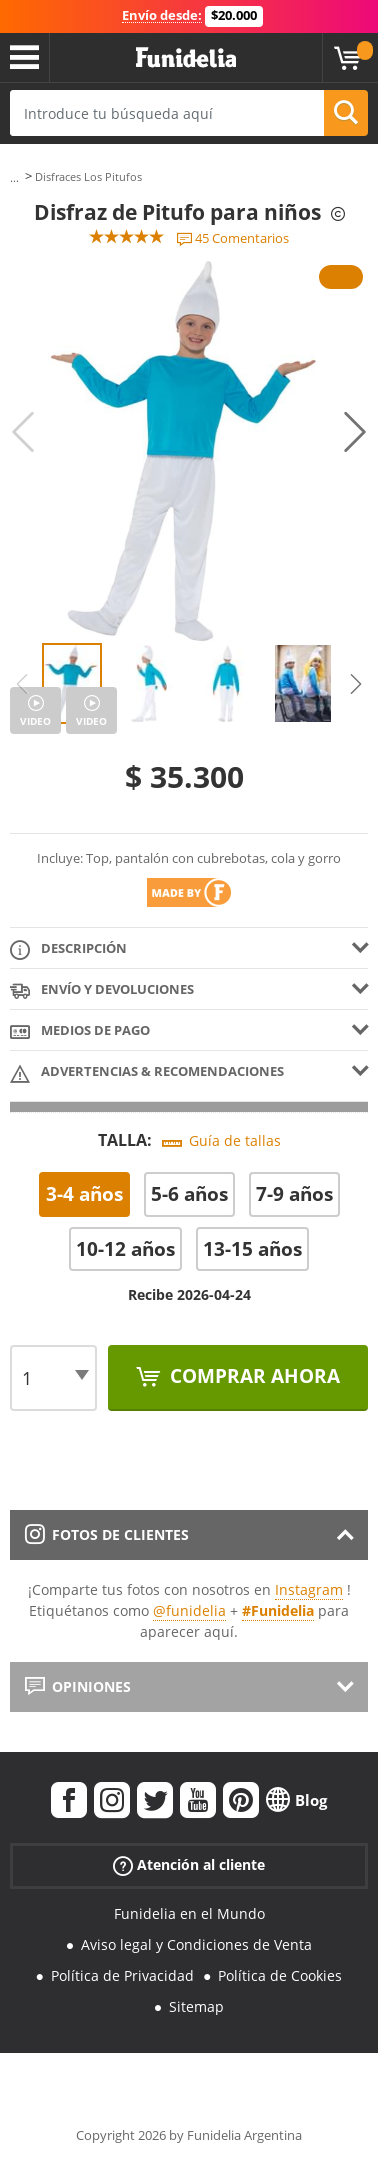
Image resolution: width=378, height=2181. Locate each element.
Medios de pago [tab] (80, 1031)
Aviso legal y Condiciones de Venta (196, 1944)
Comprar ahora (252, 1376)
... (14, 177)
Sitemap (196, 2006)
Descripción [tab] (68, 949)
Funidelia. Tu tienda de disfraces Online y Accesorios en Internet (186, 58)
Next (355, 432)
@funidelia (189, 1610)
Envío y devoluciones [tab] (102, 990)
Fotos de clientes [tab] (107, 1534)
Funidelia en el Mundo (189, 1913)
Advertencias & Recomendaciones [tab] (147, 1072)
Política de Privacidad (122, 1975)
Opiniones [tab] (78, 1686)
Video (35, 721)
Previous (23, 432)
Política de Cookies (280, 1975)
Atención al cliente (189, 1865)
